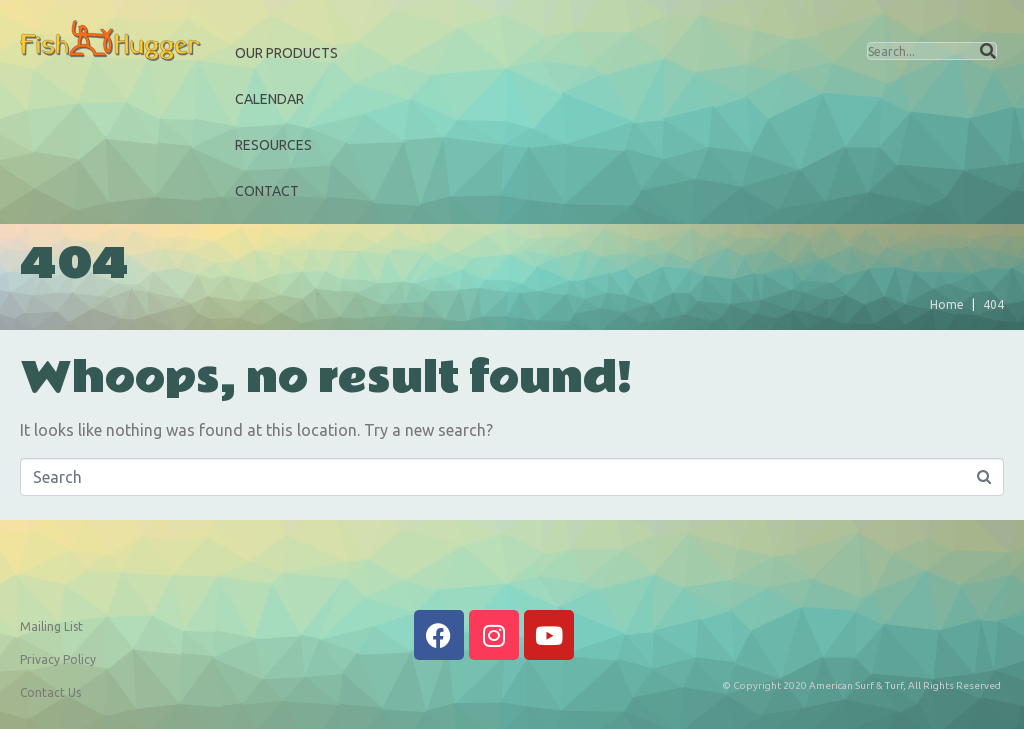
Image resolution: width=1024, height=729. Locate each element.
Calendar (269, 99)
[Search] (988, 51)
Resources (273, 145)
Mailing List (51, 626)
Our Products (286, 53)
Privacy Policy (58, 659)
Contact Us (50, 692)
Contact (267, 191)
